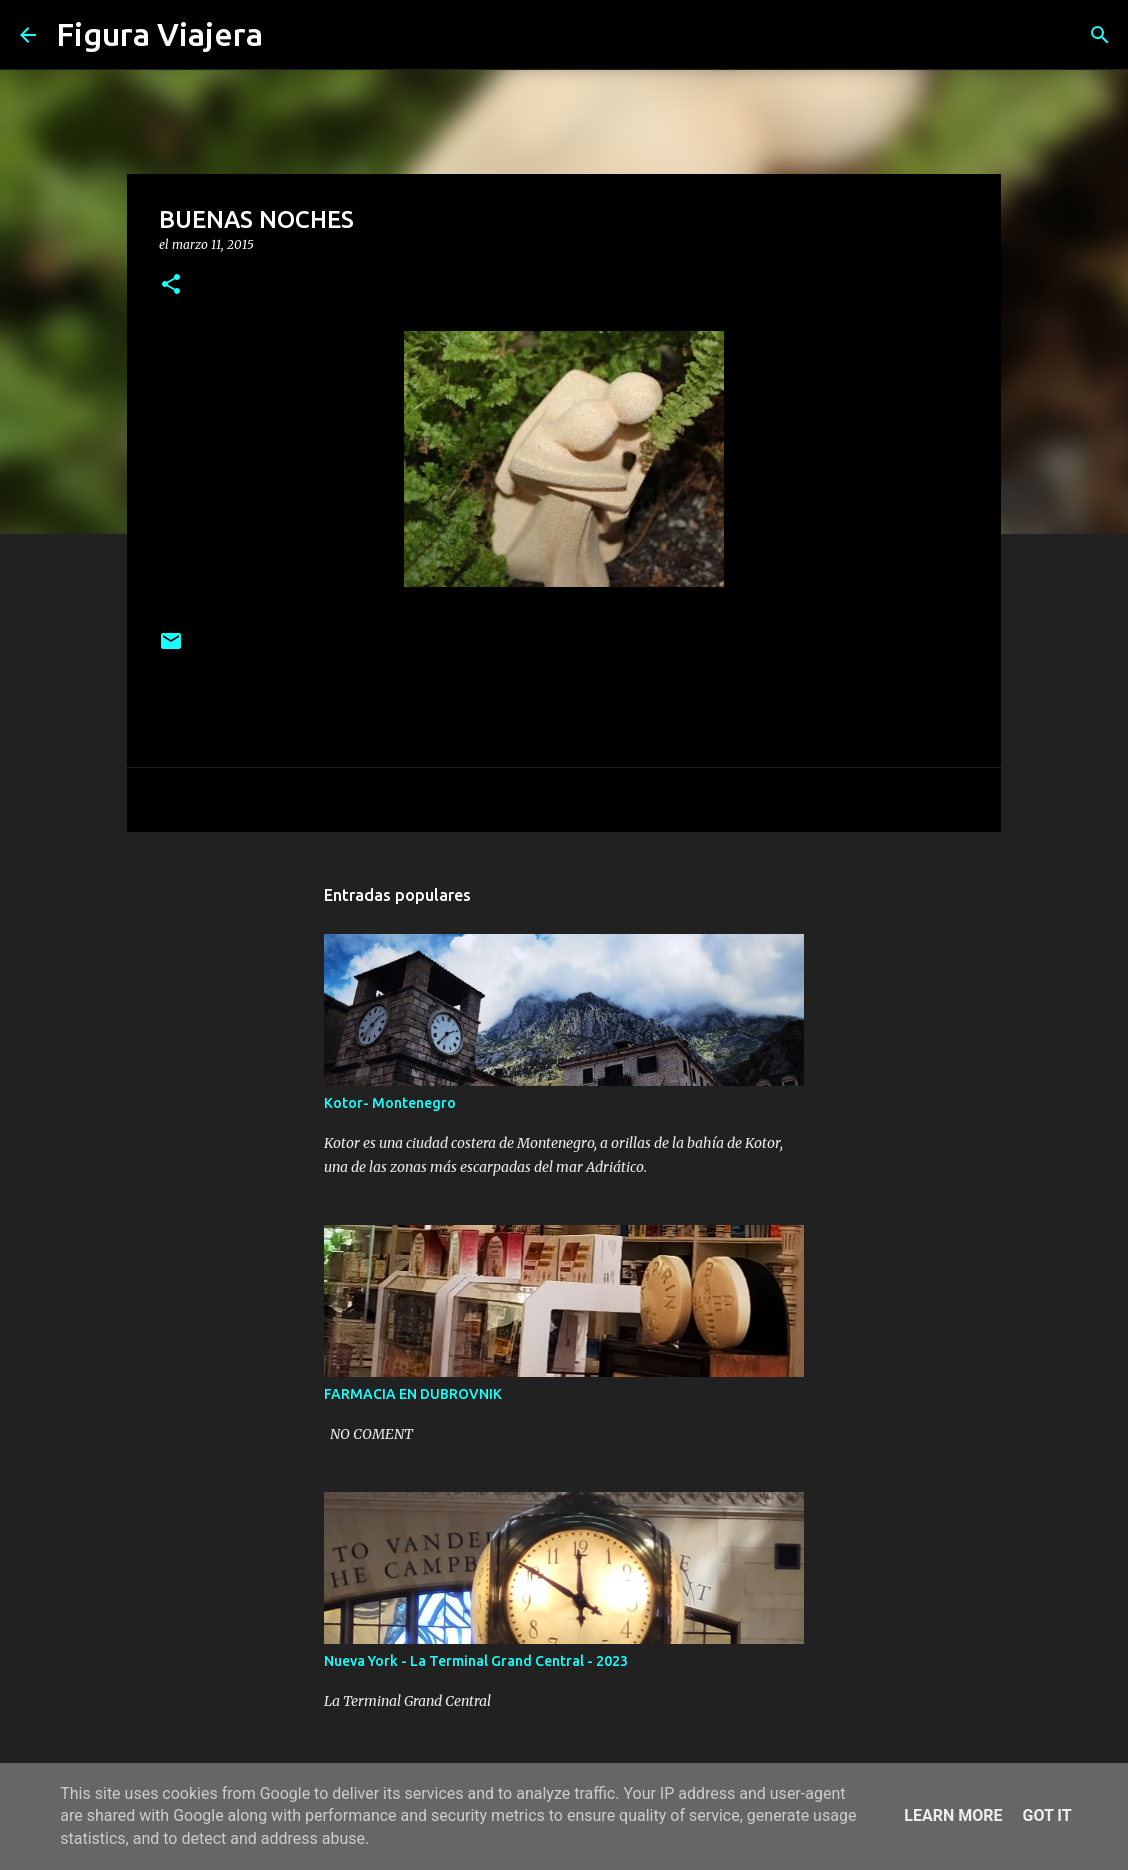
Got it (1046, 1815)
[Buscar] (291, 35)
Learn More (953, 1815)
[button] (171, 285)
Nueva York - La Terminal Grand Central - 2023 (476, 1661)
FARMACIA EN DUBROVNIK (413, 1394)
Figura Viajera (159, 34)
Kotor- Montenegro (390, 1103)
